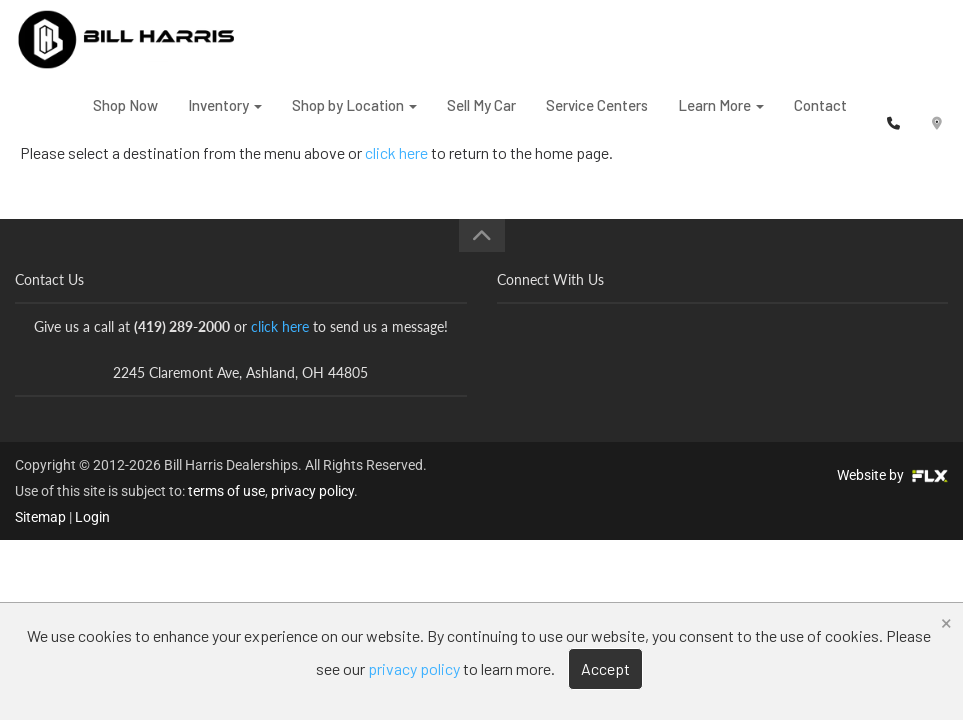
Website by (892, 475)
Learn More (721, 119)
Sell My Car (481, 119)
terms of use (226, 491)
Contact (820, 119)
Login (92, 517)
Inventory (225, 119)
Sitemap (40, 517)
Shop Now (125, 119)
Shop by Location (354, 119)
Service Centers (597, 119)
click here (280, 326)
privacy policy (312, 491)
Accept (605, 668)
